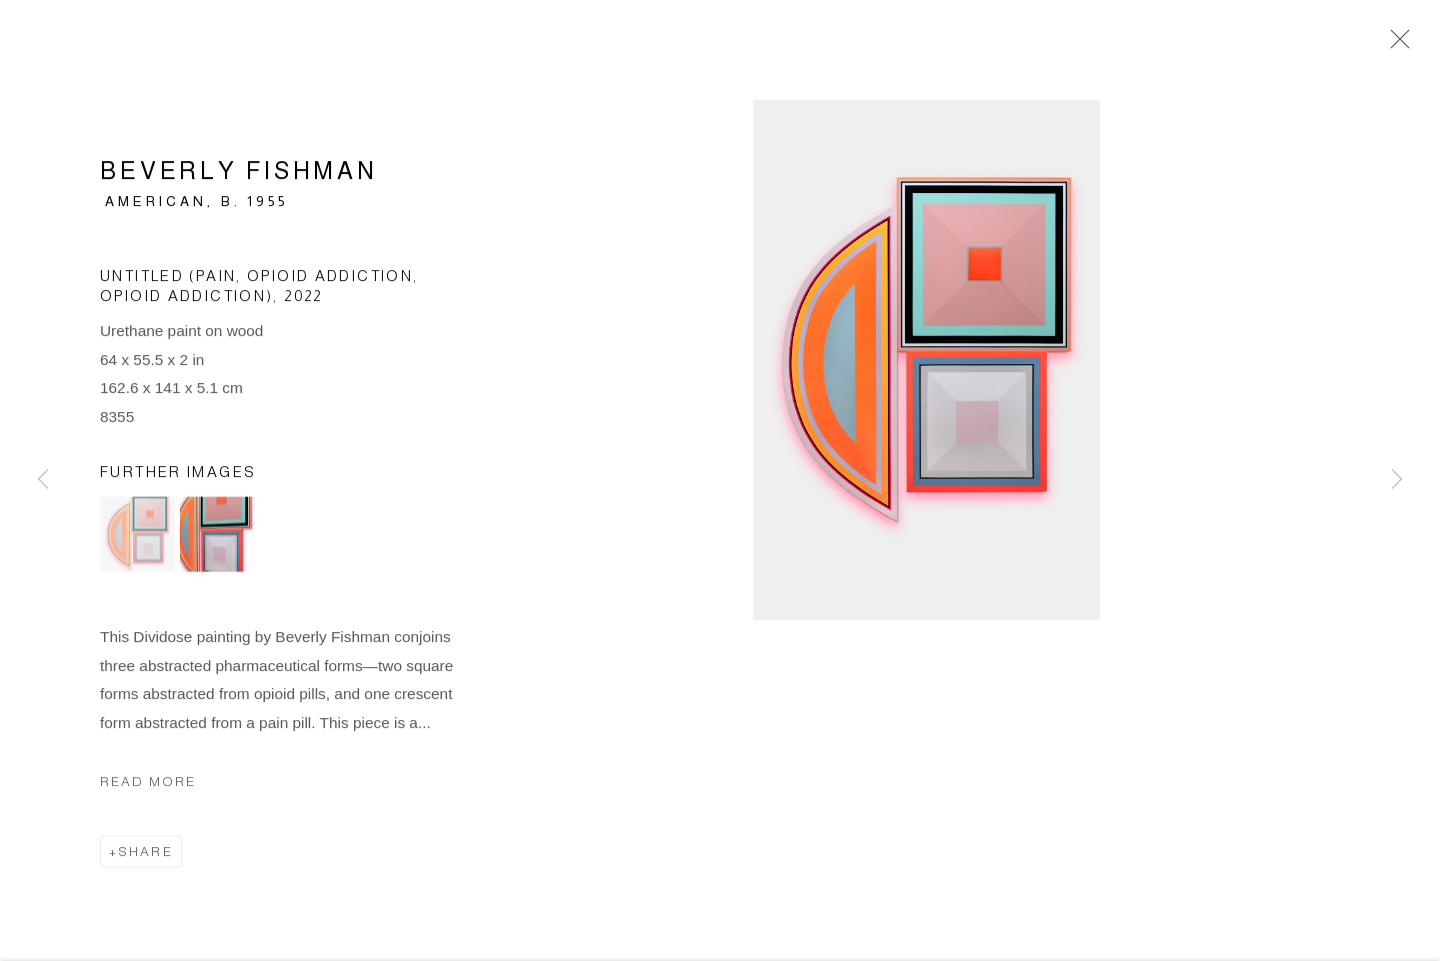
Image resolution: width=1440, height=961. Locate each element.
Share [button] (145, 855)
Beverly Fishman (239, 173)
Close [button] (1395, 45)
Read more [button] (148, 784)
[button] (137, 538)
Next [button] (1397, 480)
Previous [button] (43, 480)
